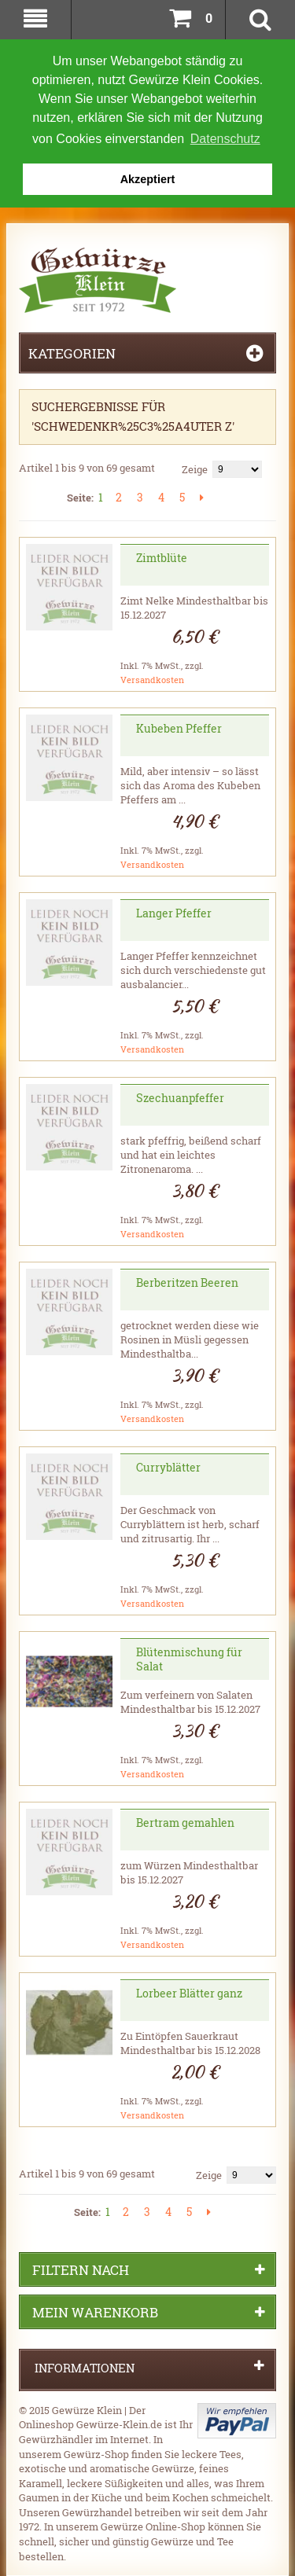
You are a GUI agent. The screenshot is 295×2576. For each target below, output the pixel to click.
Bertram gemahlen (185, 1821)
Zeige (195, 468)
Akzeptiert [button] (147, 179)
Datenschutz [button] (225, 138)
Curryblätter (168, 1466)
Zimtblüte (161, 556)
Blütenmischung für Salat (189, 1658)
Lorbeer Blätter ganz (189, 1992)
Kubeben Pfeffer (179, 727)
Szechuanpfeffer (180, 1097)
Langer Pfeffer (174, 912)
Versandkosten (152, 679)
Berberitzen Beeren (187, 1281)
